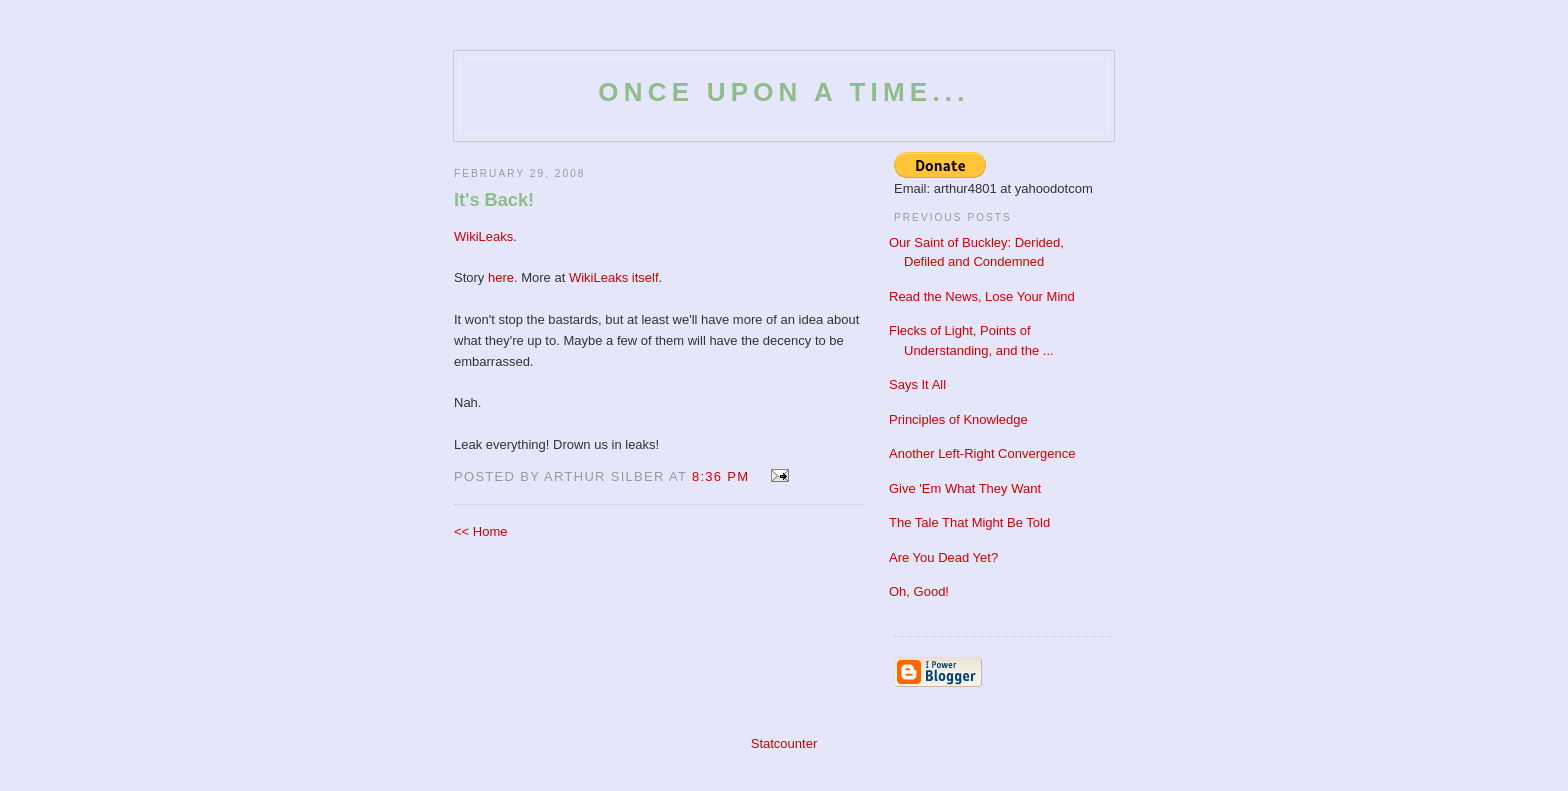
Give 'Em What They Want (965, 488)
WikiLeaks (483, 236)
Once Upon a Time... (783, 92)
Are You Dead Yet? (943, 557)
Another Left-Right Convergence (982, 453)
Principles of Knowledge (958, 419)
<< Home (480, 531)
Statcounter (784, 743)
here (501, 277)
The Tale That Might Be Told (969, 522)
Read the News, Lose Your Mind (982, 296)
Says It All (917, 384)
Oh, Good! (919, 591)
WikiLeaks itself (614, 277)
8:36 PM (721, 476)
